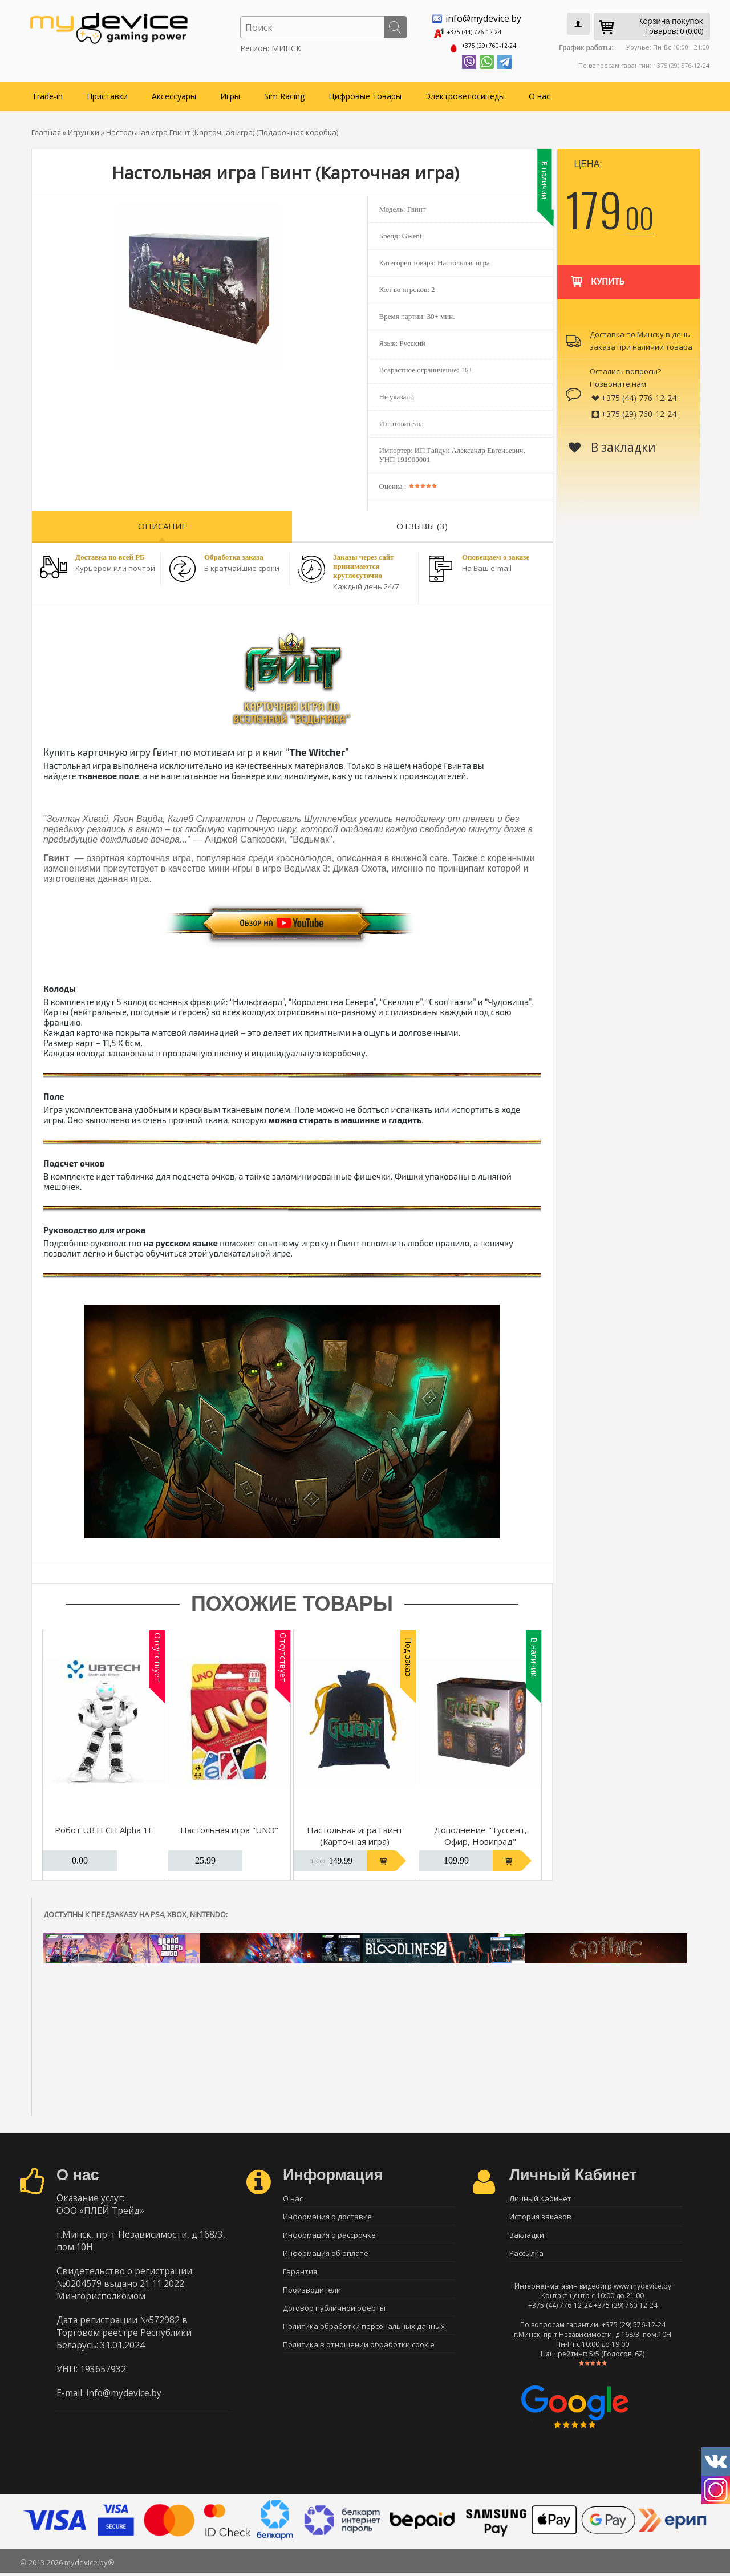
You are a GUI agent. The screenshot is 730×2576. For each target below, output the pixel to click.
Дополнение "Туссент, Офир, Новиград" (480, 1831)
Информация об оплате (325, 2254)
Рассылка (526, 2254)
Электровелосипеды (465, 92)
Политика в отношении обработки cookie (359, 2354)
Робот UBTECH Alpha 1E (104, 1826)
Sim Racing (284, 92)
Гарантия (300, 2274)
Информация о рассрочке (329, 2234)
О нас (539, 92)
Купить (597, 272)
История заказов (540, 2214)
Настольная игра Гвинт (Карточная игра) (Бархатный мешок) (355, 1837)
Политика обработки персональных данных (364, 2334)
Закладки (526, 2234)
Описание (162, 522)
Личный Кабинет (540, 2194)
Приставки (107, 92)
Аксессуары (174, 92)
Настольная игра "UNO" (229, 1826)
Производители (312, 2294)
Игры (230, 92)
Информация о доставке (327, 2214)
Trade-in (47, 92)
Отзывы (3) (422, 522)
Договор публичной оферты (334, 2314)
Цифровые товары (365, 92)
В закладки (612, 443)
